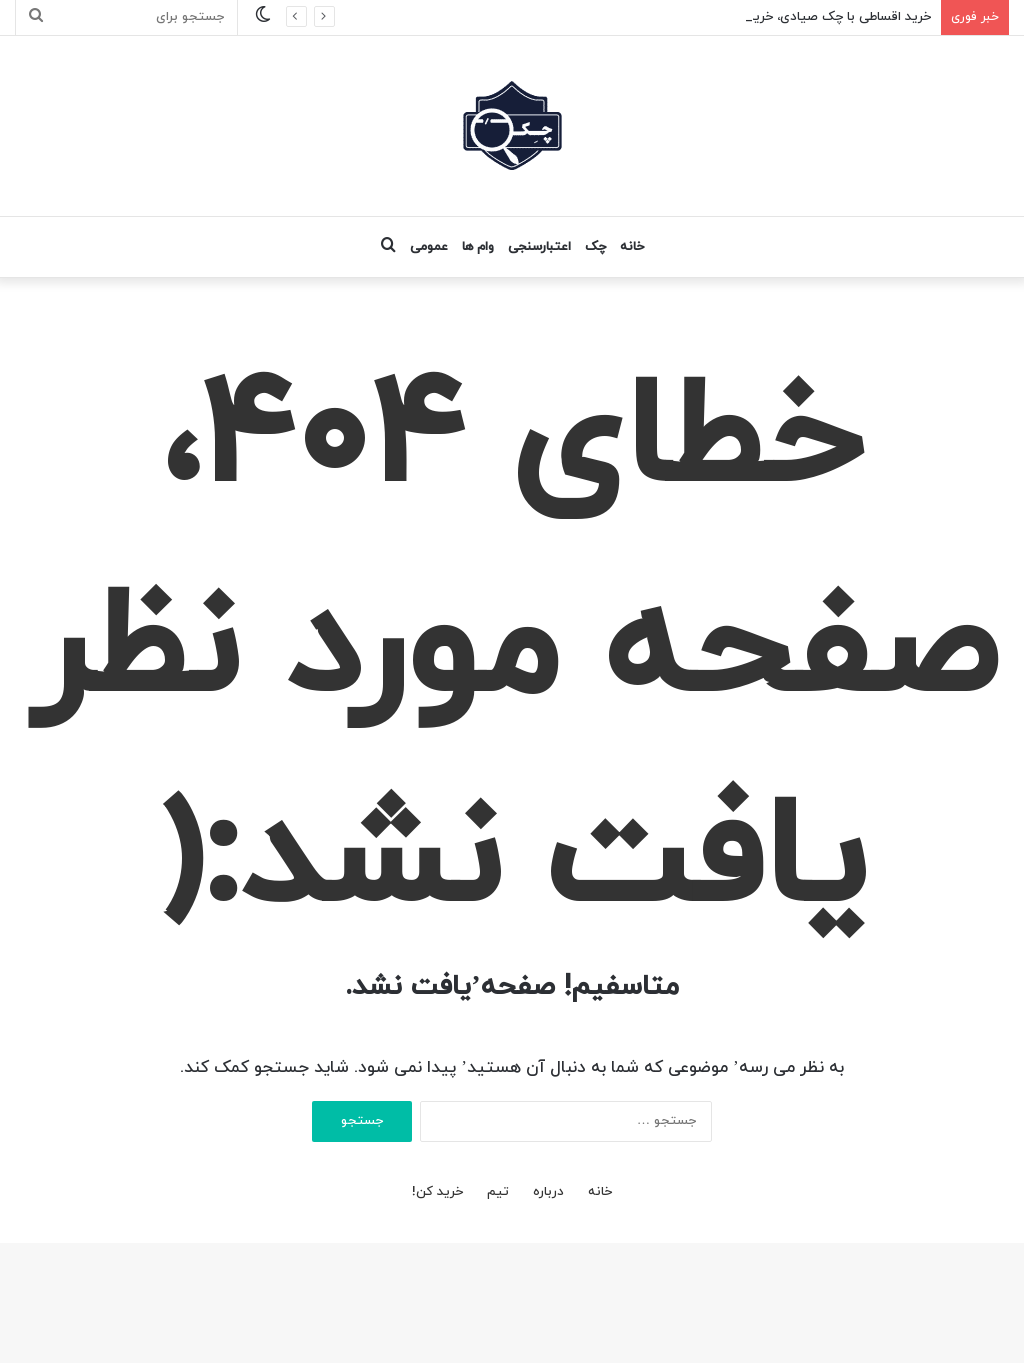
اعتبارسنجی (539, 247)
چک (595, 247)
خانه (632, 247)
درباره (548, 1192)
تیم (498, 1192)
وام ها (478, 247)
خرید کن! (437, 1192)
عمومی (429, 247)
